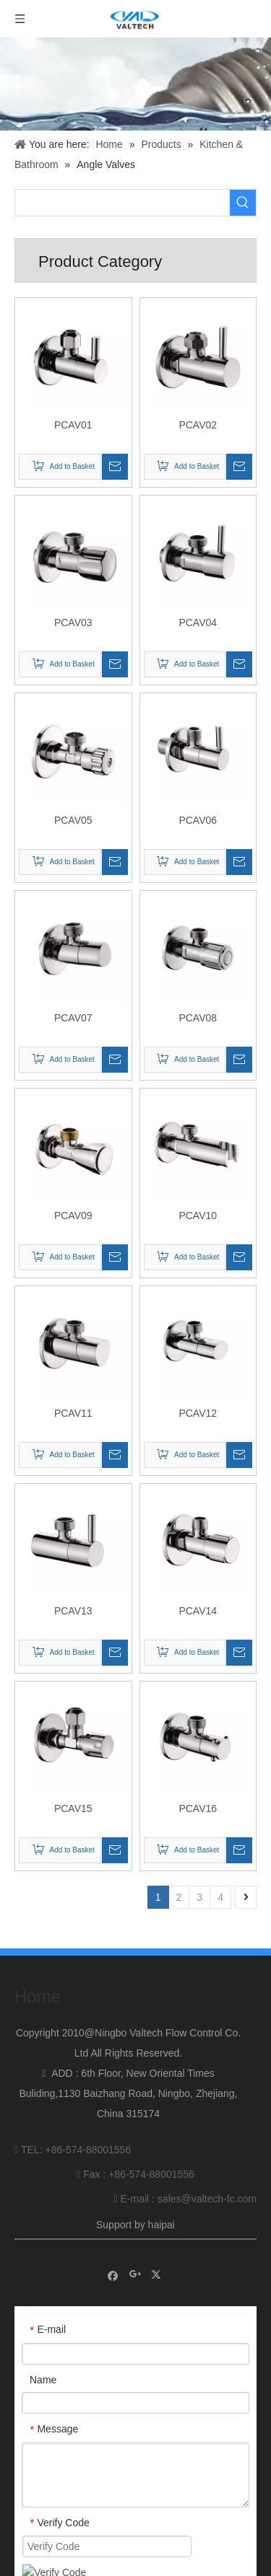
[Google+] (135, 2266)
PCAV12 (197, 1413)
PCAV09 (73, 1215)
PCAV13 (73, 1611)
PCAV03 (73, 622)
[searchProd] (122, 203)
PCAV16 (197, 1808)
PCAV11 (73, 1413)
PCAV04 (197, 622)
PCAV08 (197, 1018)
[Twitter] (158, 2266)
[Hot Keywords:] (243, 203)
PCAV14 (197, 1611)
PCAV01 (73, 425)
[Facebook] (113, 2266)
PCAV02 (197, 425)
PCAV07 (73, 1018)
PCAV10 (197, 1215)
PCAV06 (197, 820)
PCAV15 (73, 1808)
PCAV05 (73, 820)
